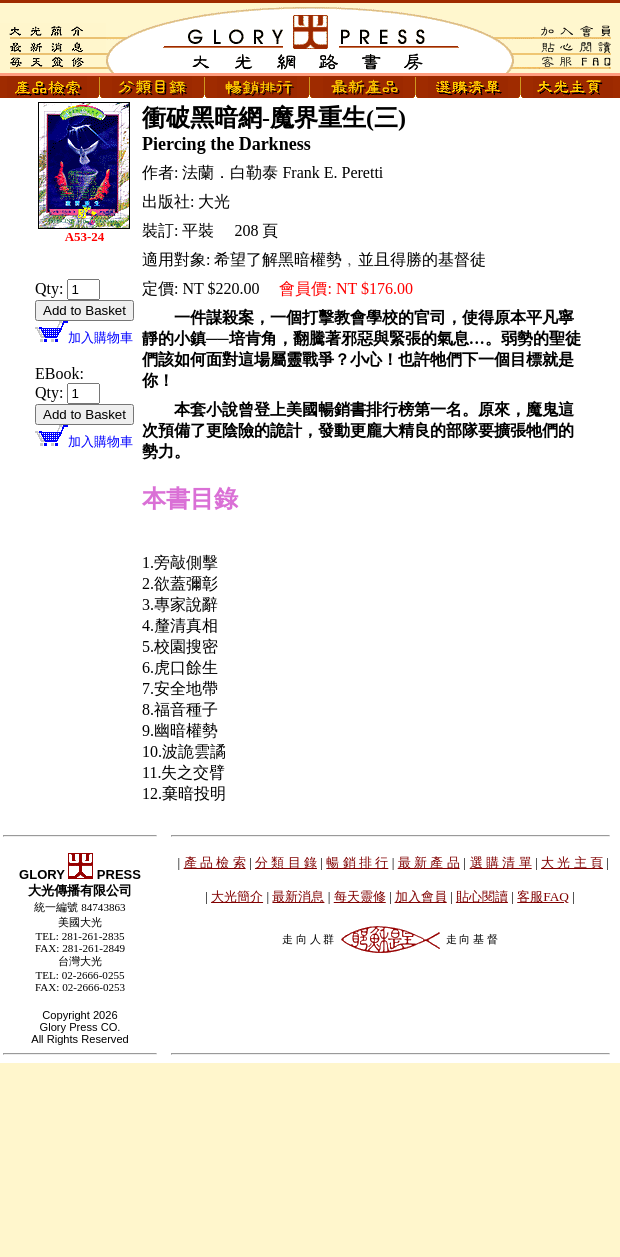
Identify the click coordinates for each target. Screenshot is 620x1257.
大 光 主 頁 (572, 862)
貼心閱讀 (482, 896)
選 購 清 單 (501, 862)
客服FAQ (543, 896)
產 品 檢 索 (215, 862)
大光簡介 (237, 896)
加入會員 (421, 896)
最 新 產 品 (429, 862)
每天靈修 (360, 896)
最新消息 (298, 896)
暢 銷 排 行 (357, 862)
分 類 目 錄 (286, 862)
